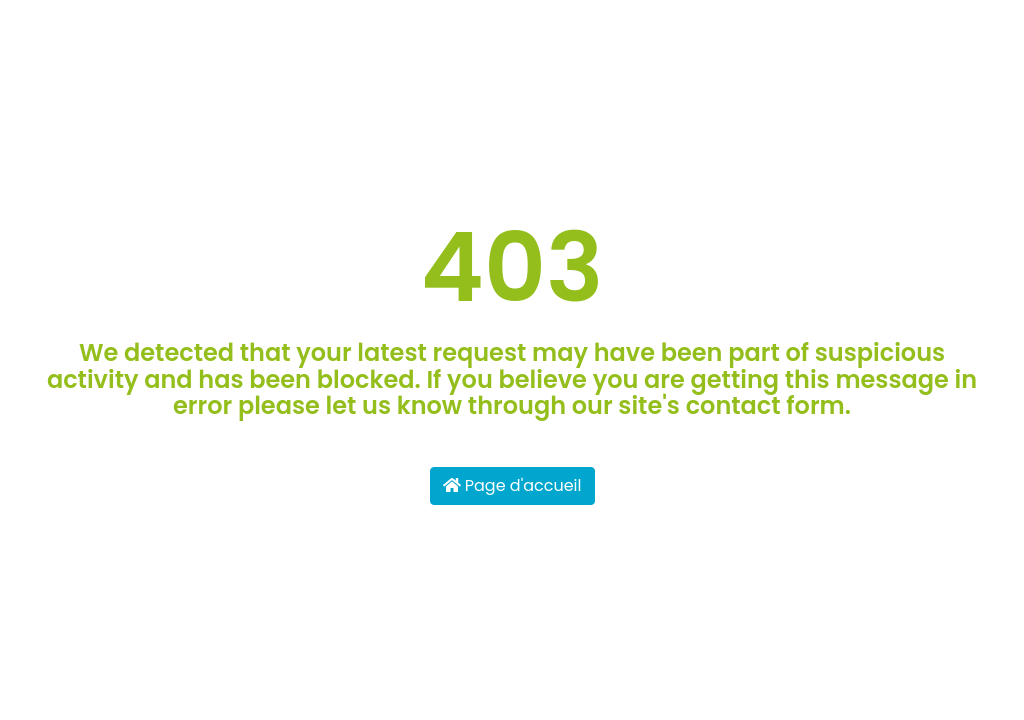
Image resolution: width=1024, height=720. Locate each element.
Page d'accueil (512, 485)
